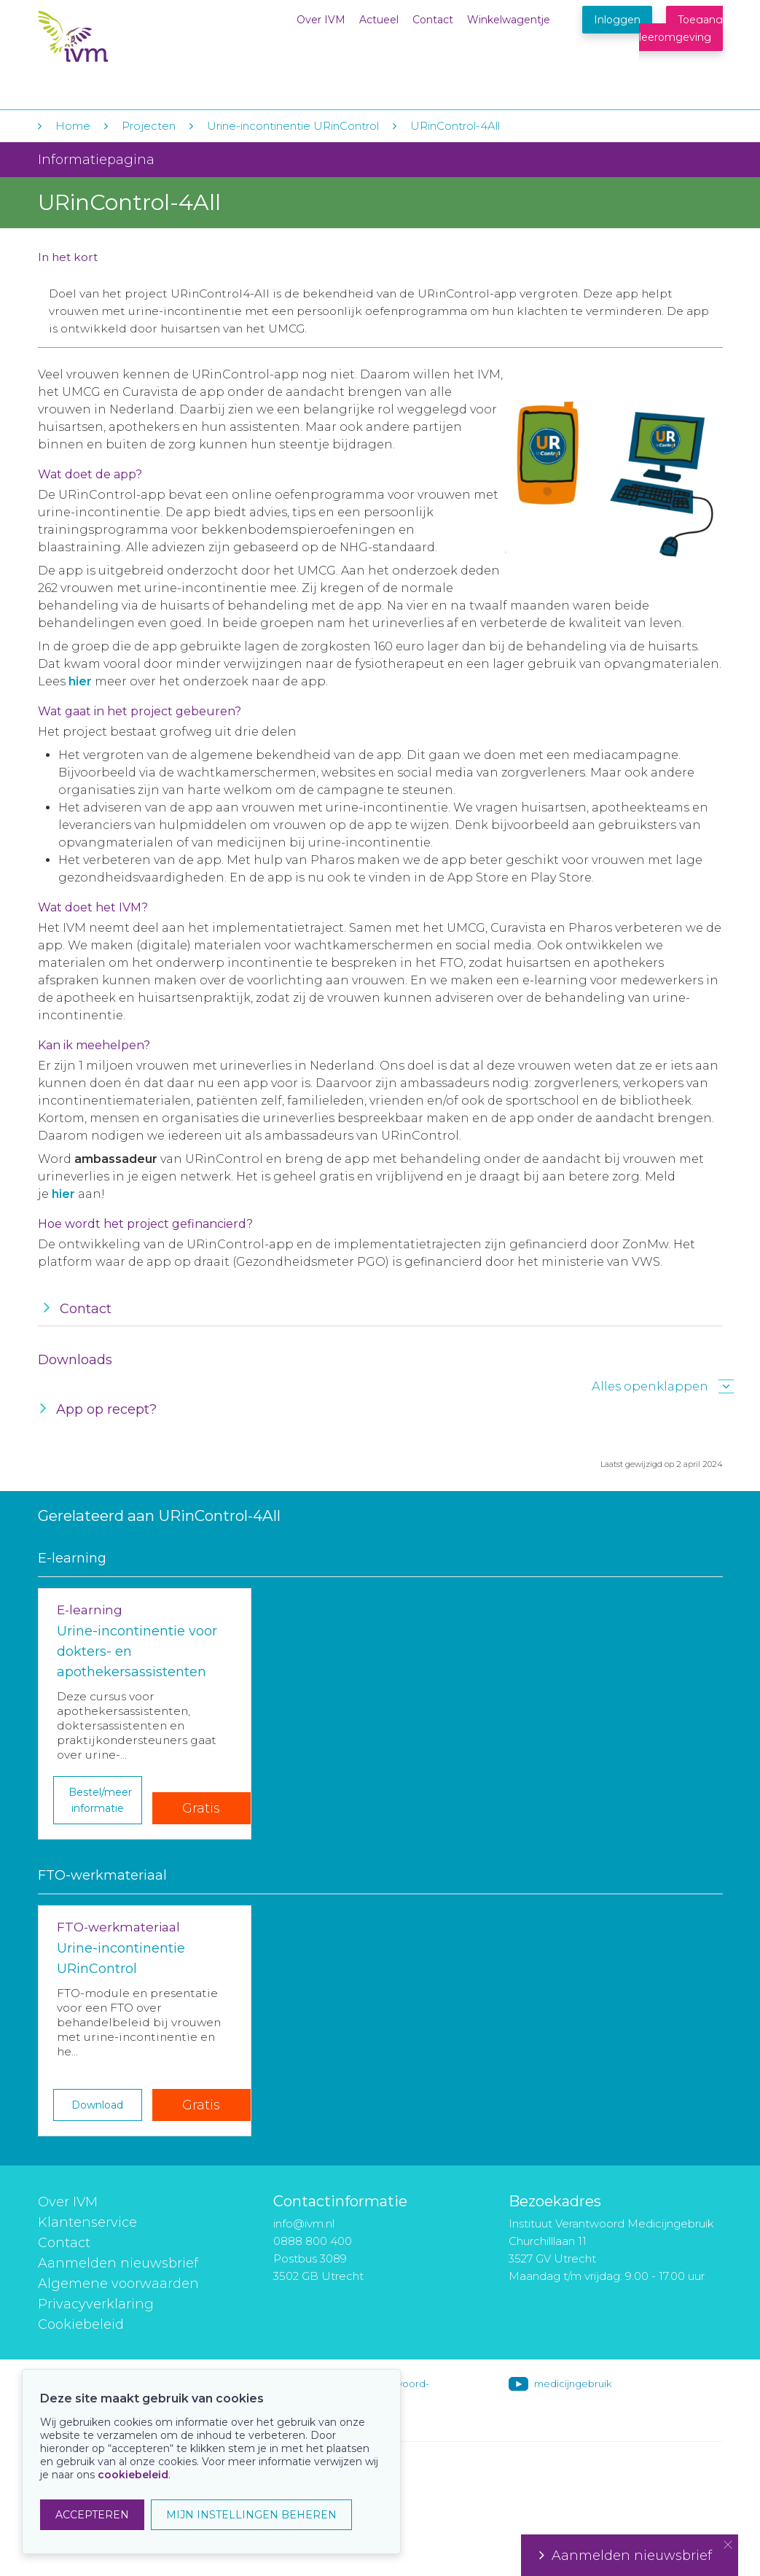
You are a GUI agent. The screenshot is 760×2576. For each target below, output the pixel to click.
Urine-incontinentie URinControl (293, 126)
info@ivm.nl (303, 2223)
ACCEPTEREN (92, 2514)
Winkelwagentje (508, 19)
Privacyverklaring (96, 2304)
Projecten (149, 126)
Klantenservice (87, 2222)
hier (63, 1194)
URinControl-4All (455, 126)
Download (97, 2105)
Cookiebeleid (81, 2324)
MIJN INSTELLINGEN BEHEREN (251, 2514)
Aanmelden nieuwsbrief (118, 2263)
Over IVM (321, 19)
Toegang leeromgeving (681, 28)
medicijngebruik (572, 2383)
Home (72, 126)
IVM (127, 42)
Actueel (379, 19)
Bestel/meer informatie (100, 1800)
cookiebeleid (133, 2474)
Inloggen (617, 19)
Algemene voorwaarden (118, 2284)
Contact (432, 19)
